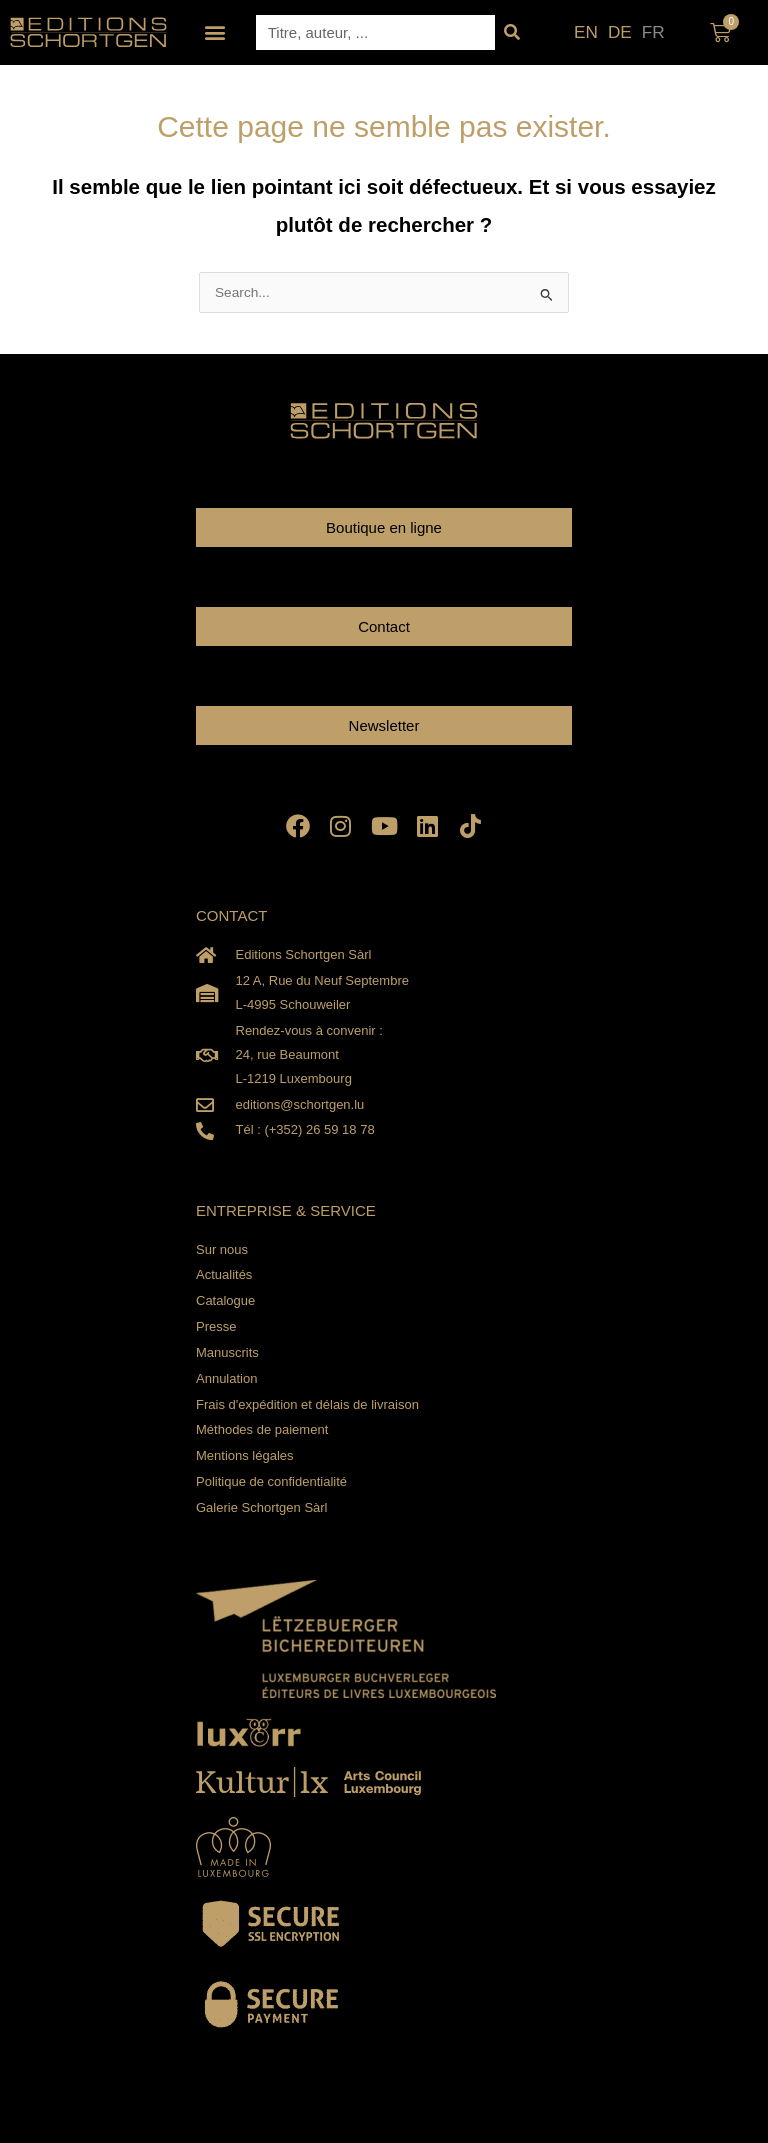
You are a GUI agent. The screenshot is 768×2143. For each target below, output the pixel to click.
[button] (215, 32)
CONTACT (231, 915)
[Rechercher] (512, 32)
